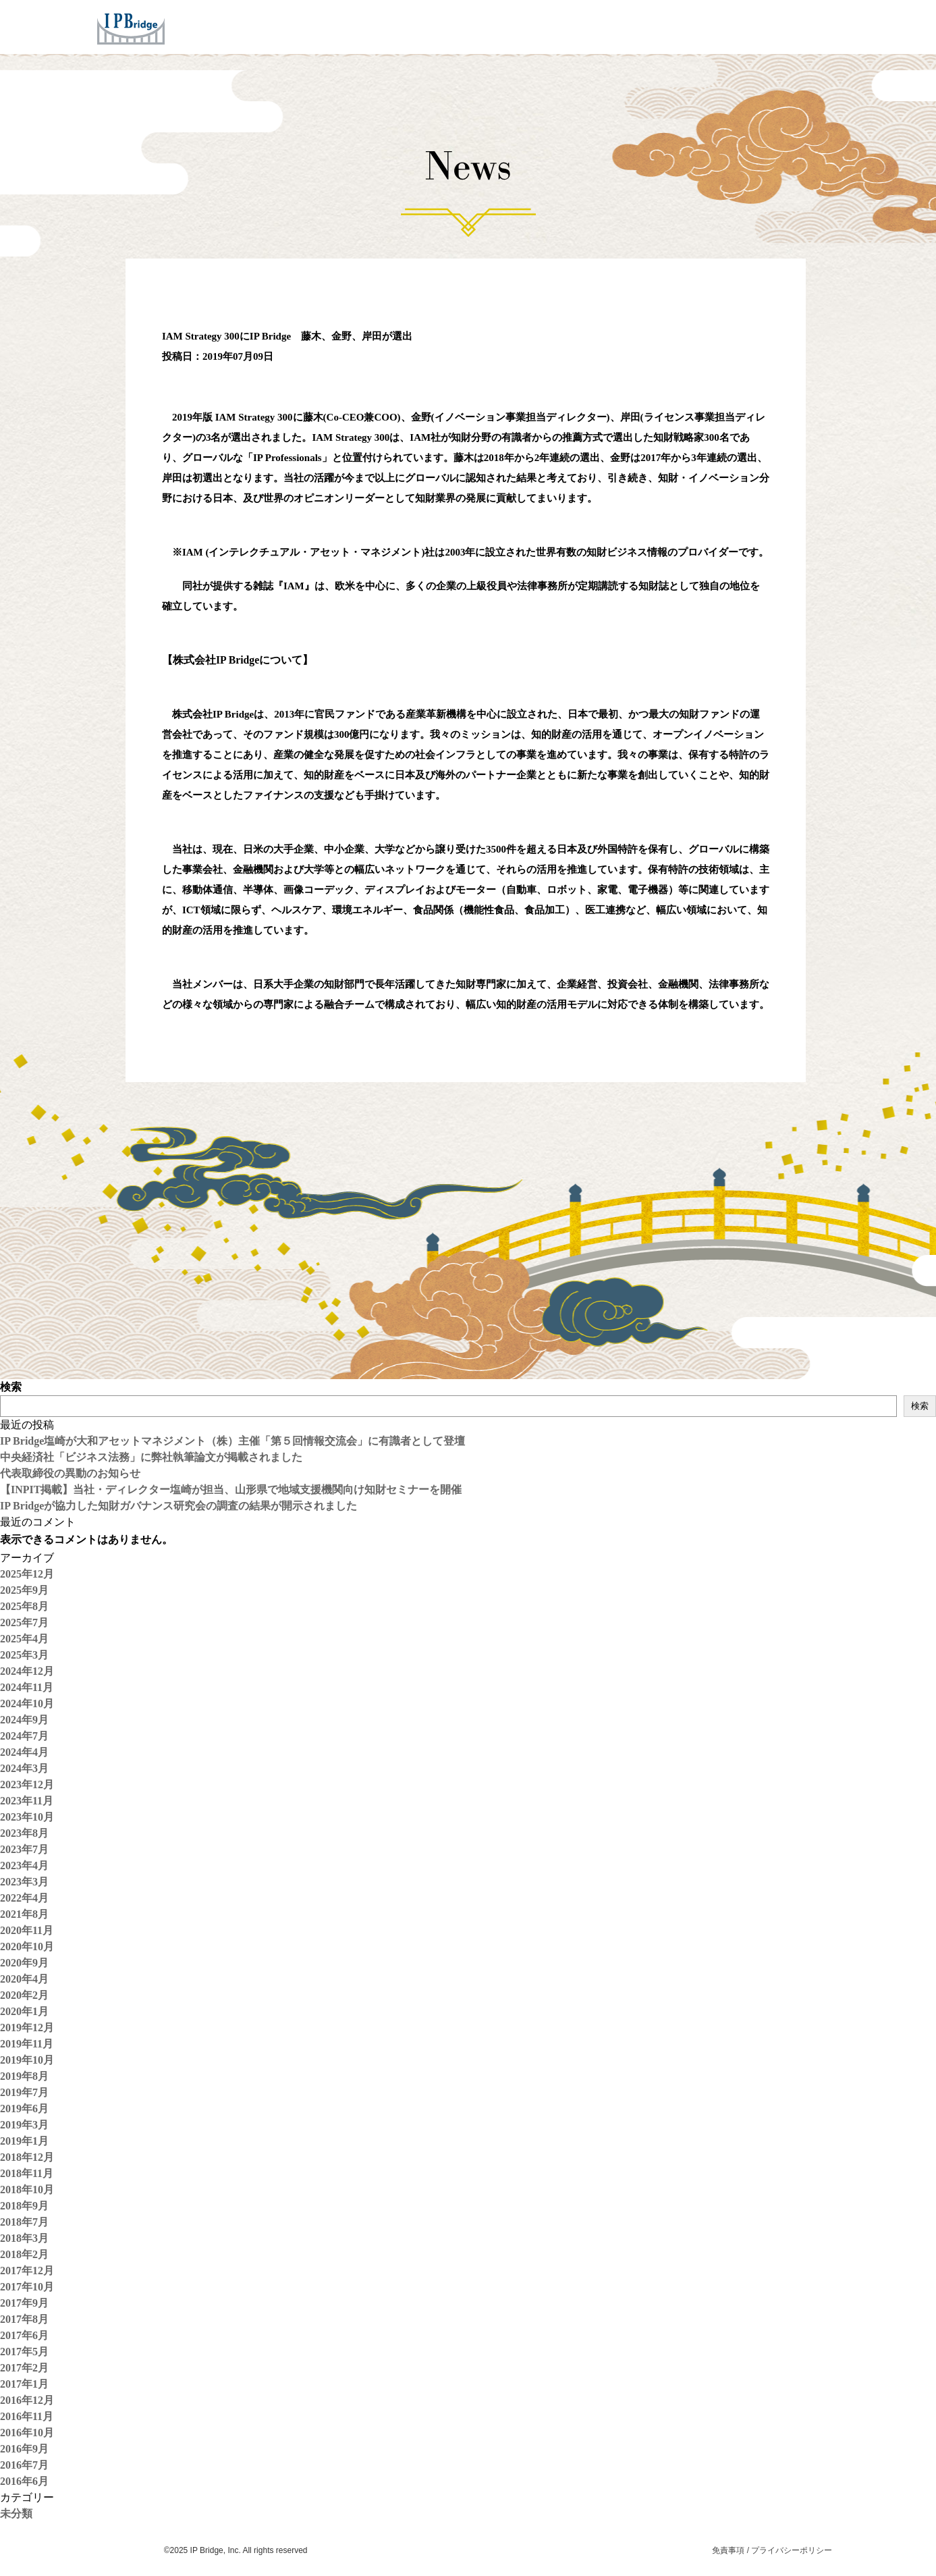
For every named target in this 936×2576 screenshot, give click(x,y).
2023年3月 (24, 1881)
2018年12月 (27, 2157)
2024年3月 (24, 1768)
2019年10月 (27, 2060)
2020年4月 (24, 1979)
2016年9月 (24, 2448)
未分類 (16, 2513)
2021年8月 (24, 1914)
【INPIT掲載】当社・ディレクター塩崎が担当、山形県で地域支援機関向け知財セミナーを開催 (231, 1489)
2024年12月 (27, 1671)
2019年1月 (24, 2141)
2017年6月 (24, 2335)
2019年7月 (24, 2092)
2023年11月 (26, 1800)
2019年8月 (24, 2076)
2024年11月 (26, 1687)
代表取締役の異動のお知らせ (70, 1473)
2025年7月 (24, 1622)
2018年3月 (24, 2238)
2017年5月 (24, 2351)
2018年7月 (24, 2222)
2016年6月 (24, 2481)
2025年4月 (24, 1638)
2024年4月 (24, 1752)
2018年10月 (27, 2189)
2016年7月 (24, 2465)
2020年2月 (24, 1995)
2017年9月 (24, 2303)
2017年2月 (24, 2367)
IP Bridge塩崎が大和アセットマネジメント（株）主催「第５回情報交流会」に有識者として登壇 (232, 1441)
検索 (11, 1387)
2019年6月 (24, 2108)
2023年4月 (24, 1865)
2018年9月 (24, 2205)
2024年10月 (27, 1703)
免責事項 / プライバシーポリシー (772, 2550)
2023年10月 (27, 1817)
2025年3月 (24, 1655)
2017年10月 (27, 2286)
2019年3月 (24, 2124)
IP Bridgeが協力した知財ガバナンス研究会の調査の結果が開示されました (178, 1505)
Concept (486, 26)
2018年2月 (24, 2254)
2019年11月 (26, 2043)
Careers (676, 26)
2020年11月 (26, 1930)
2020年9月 (24, 1962)
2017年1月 (24, 2384)
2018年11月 (26, 2173)
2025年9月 (24, 1590)
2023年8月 (24, 1833)
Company (555, 26)
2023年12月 (27, 1784)
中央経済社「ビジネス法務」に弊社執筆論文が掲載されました (151, 1457)
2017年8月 (24, 2319)
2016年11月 (26, 2416)
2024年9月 (24, 1719)
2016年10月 (27, 2432)
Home (357, 26)
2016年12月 (27, 2400)
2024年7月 (24, 1736)
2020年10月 (27, 1946)
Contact (740, 26)
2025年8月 (24, 1606)
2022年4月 (24, 1898)
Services (417, 26)
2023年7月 (24, 1849)
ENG (819, 26)
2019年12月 (27, 2027)
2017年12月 (27, 2270)
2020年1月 (24, 2011)
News (617, 26)
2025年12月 (27, 1574)
